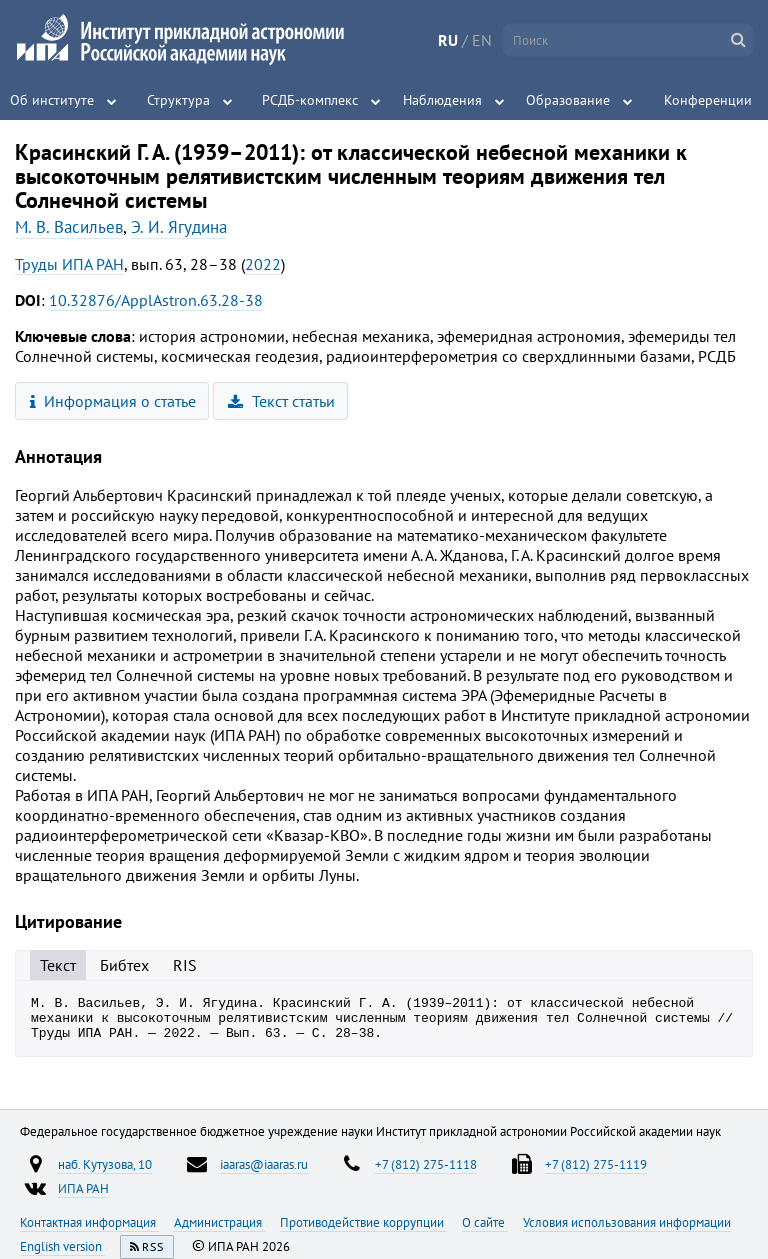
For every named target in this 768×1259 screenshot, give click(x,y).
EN (482, 40)
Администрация (219, 1231)
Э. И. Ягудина (179, 227)
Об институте (52, 100)
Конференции (708, 100)
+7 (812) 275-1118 (426, 1173)
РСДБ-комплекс (310, 100)
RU (448, 40)
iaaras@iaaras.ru (264, 1173)
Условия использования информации (627, 1231)
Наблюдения (442, 100)
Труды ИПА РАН (69, 264)
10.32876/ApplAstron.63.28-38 (156, 300)
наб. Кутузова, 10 (105, 1173)
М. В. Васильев (69, 227)
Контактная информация (89, 1231)
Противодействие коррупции (363, 1231)
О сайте (485, 1231)
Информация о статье (113, 401)
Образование (568, 100)
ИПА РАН (83, 1197)
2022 (263, 264)
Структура (178, 100)
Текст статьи (281, 401)
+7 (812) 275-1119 (596, 1173)
